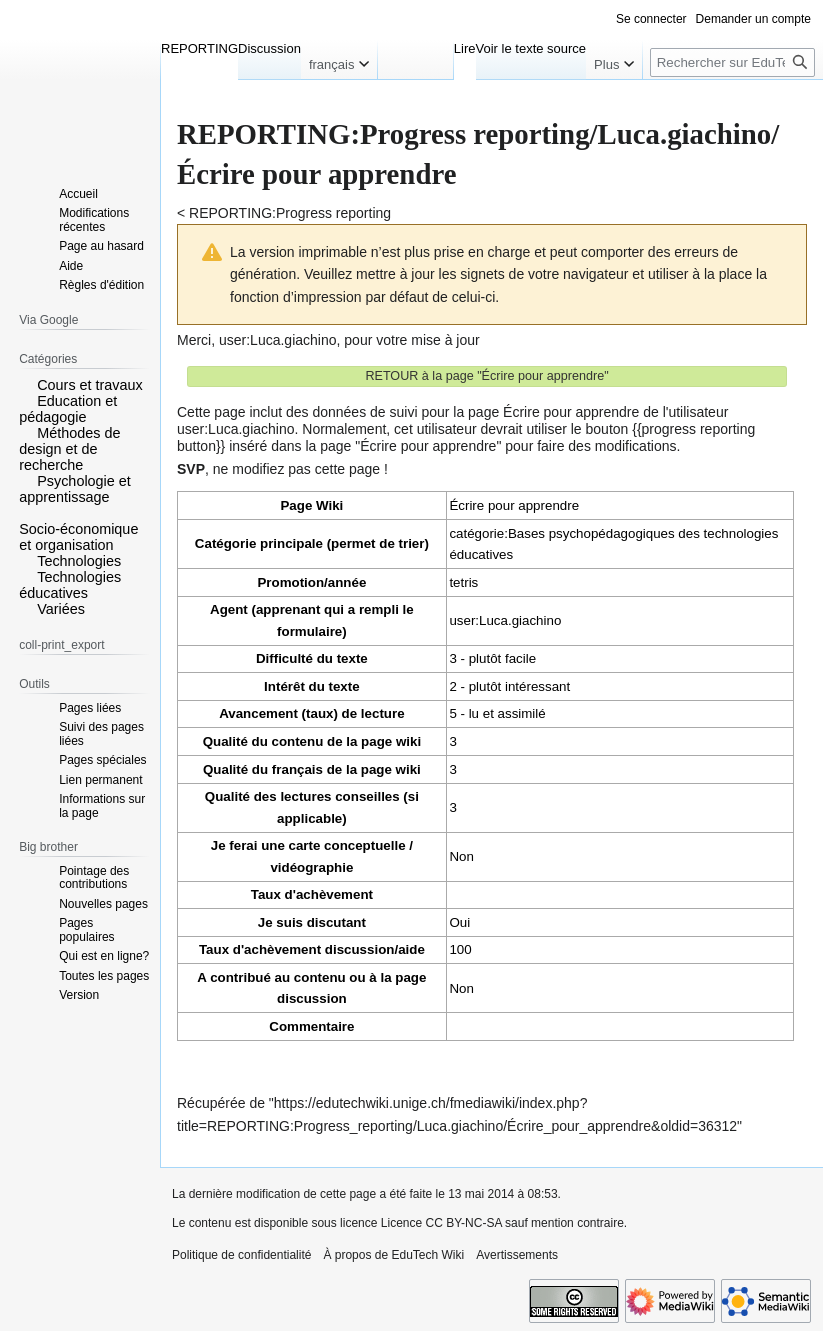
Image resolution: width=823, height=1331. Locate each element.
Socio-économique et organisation (78, 537)
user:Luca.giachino (278, 340)
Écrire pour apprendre (514, 505)
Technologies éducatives (70, 585)
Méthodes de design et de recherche (69, 449)
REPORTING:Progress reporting (290, 213)
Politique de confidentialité (241, 1255)
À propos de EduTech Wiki (393, 1255)
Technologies (79, 561)
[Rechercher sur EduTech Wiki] (732, 62)
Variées (61, 609)
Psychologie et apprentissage (75, 489)
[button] (26, 384)
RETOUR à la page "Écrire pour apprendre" (486, 376)
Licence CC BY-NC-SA (441, 1223)
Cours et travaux (90, 385)
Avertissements (517, 1255)
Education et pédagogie (68, 409)
